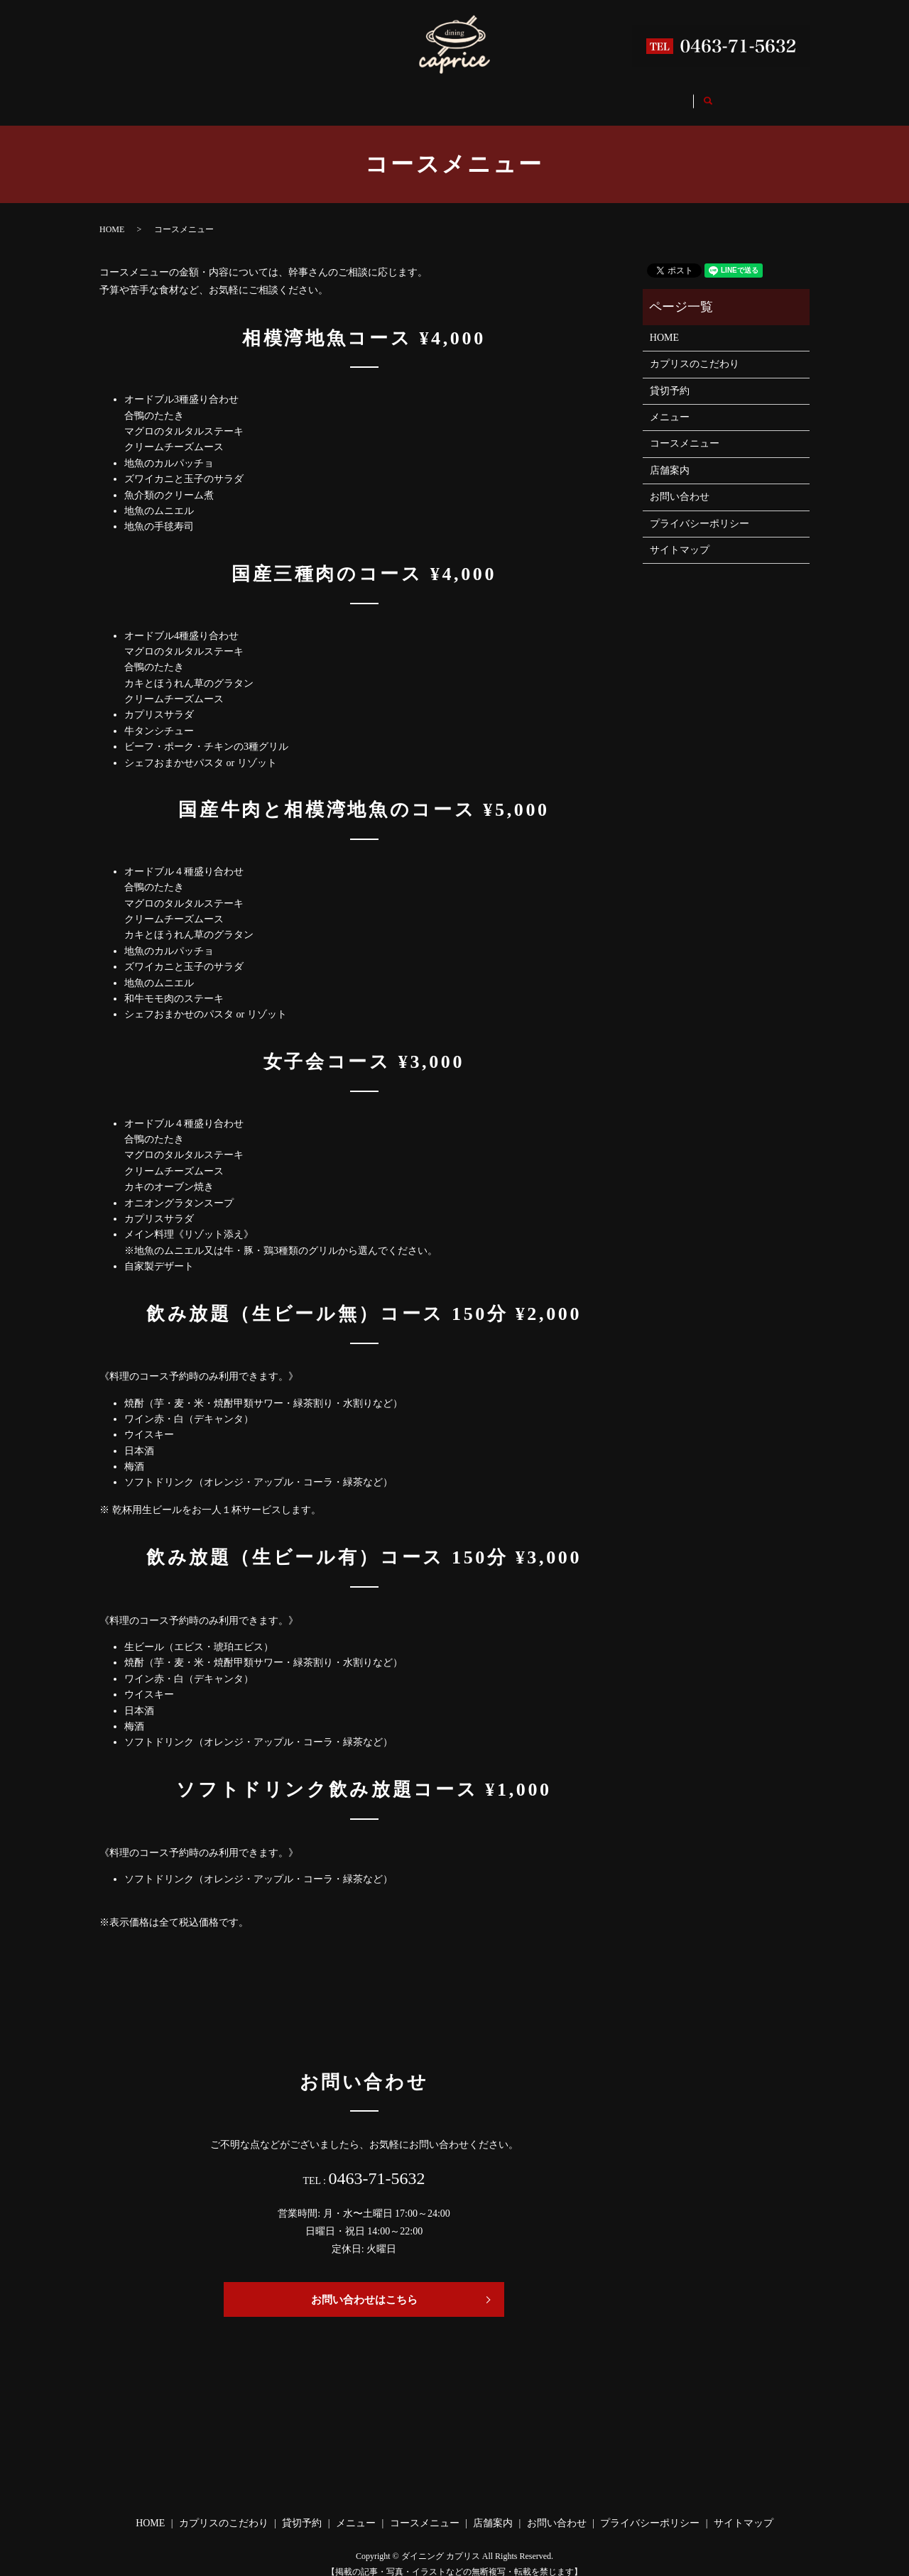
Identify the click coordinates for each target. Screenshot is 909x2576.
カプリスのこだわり (270, 95)
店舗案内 (604, 95)
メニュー (434, 95)
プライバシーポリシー (699, 510)
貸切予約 (365, 95)
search (750, 96)
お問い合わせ (683, 95)
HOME (180, 95)
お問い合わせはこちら (364, 2286)
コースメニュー (519, 95)
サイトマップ (679, 536)
